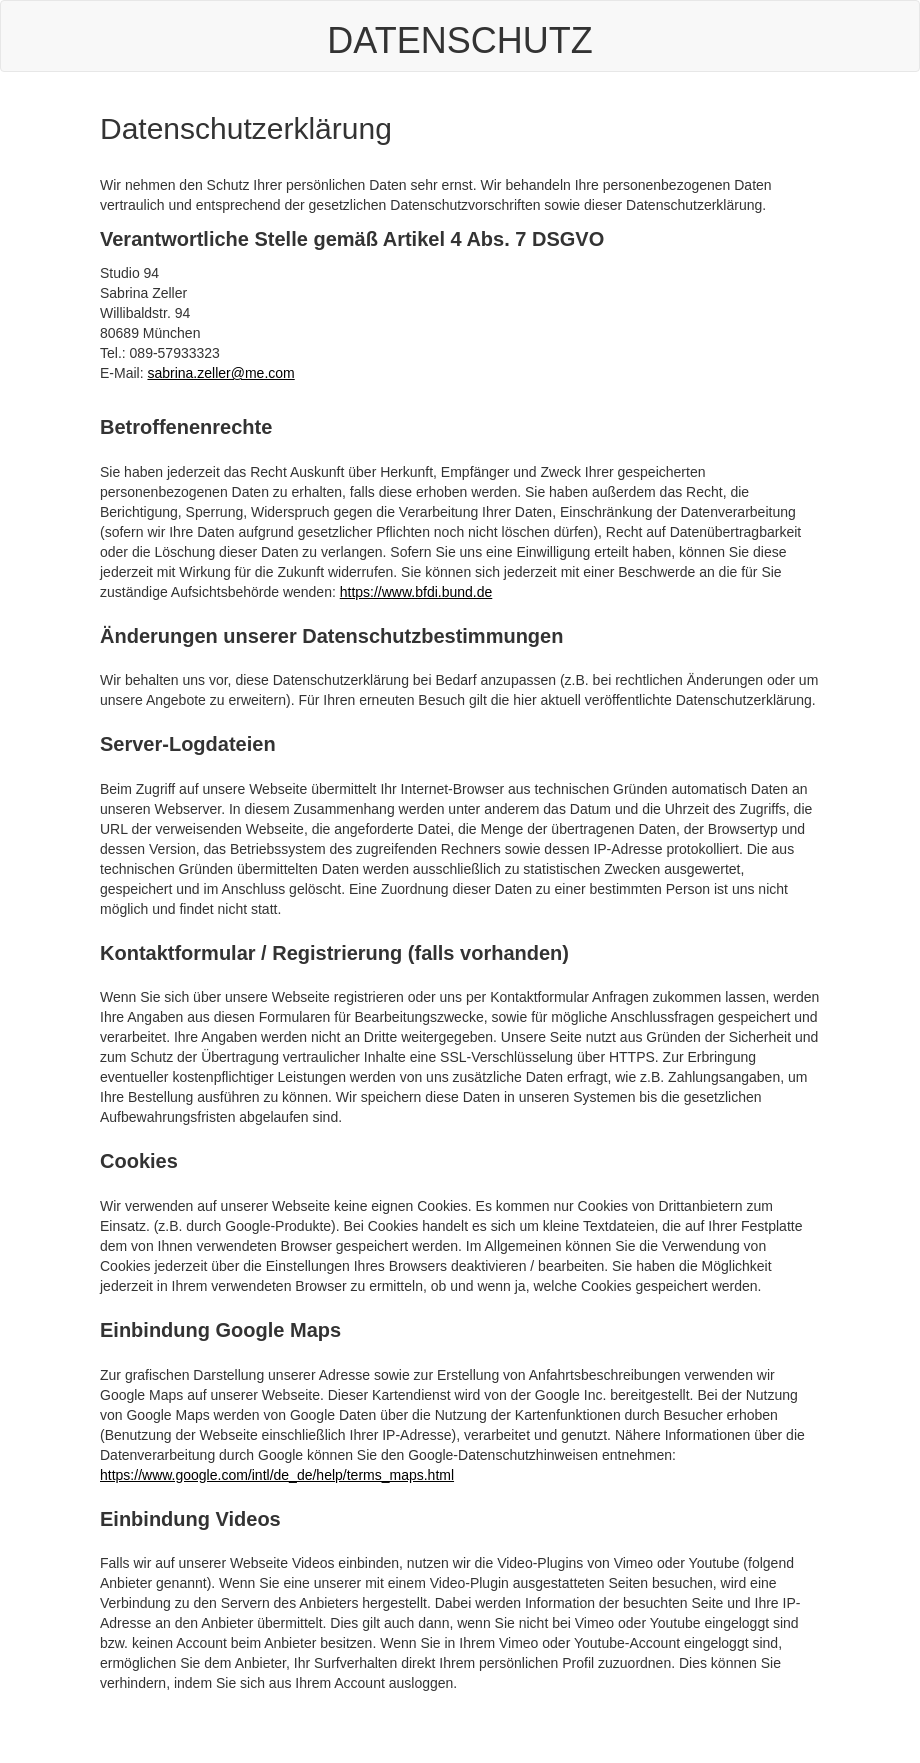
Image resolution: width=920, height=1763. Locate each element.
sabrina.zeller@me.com (220, 373)
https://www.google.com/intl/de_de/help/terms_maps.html (277, 1475)
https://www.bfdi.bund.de (416, 592)
